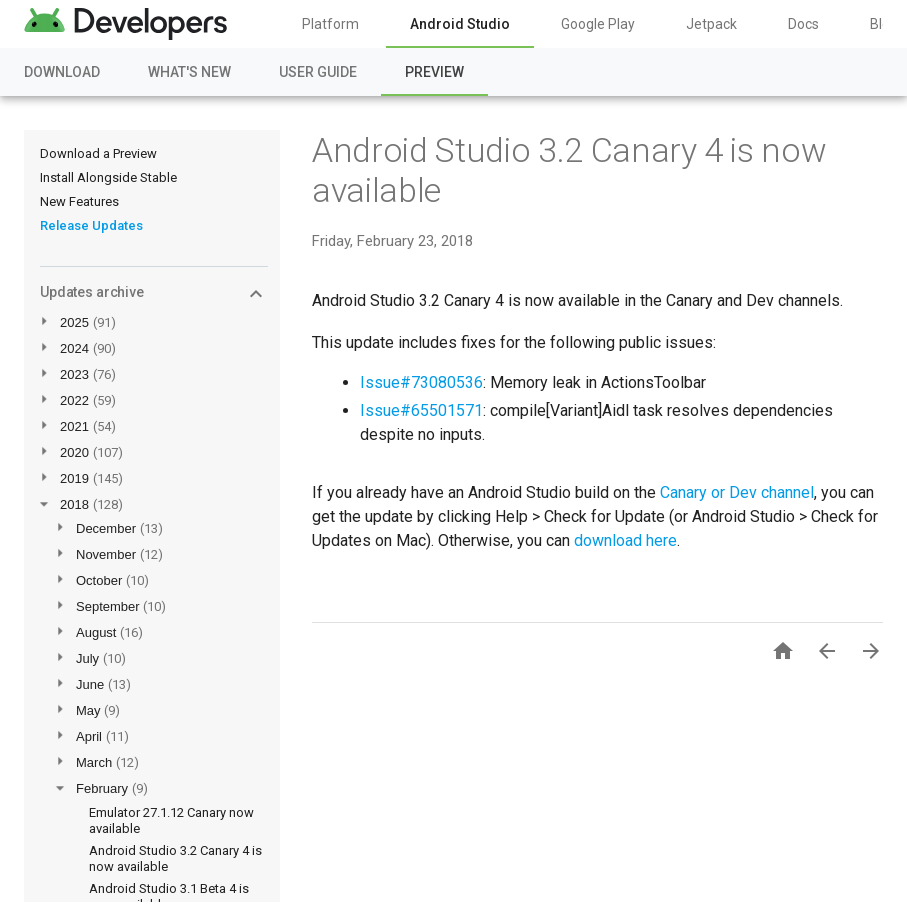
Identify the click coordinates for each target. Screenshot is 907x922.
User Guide (318, 72)
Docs (803, 24)
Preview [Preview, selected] (434, 72)
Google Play (598, 24)
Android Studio (460, 24)
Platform (330, 24)
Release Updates (91, 225)
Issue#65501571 (421, 410)
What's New (189, 72)
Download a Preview (98, 153)
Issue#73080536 (421, 382)
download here (625, 540)
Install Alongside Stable (108, 177)
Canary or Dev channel (737, 492)
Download (62, 72)
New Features (79, 201)
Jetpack (711, 24)
